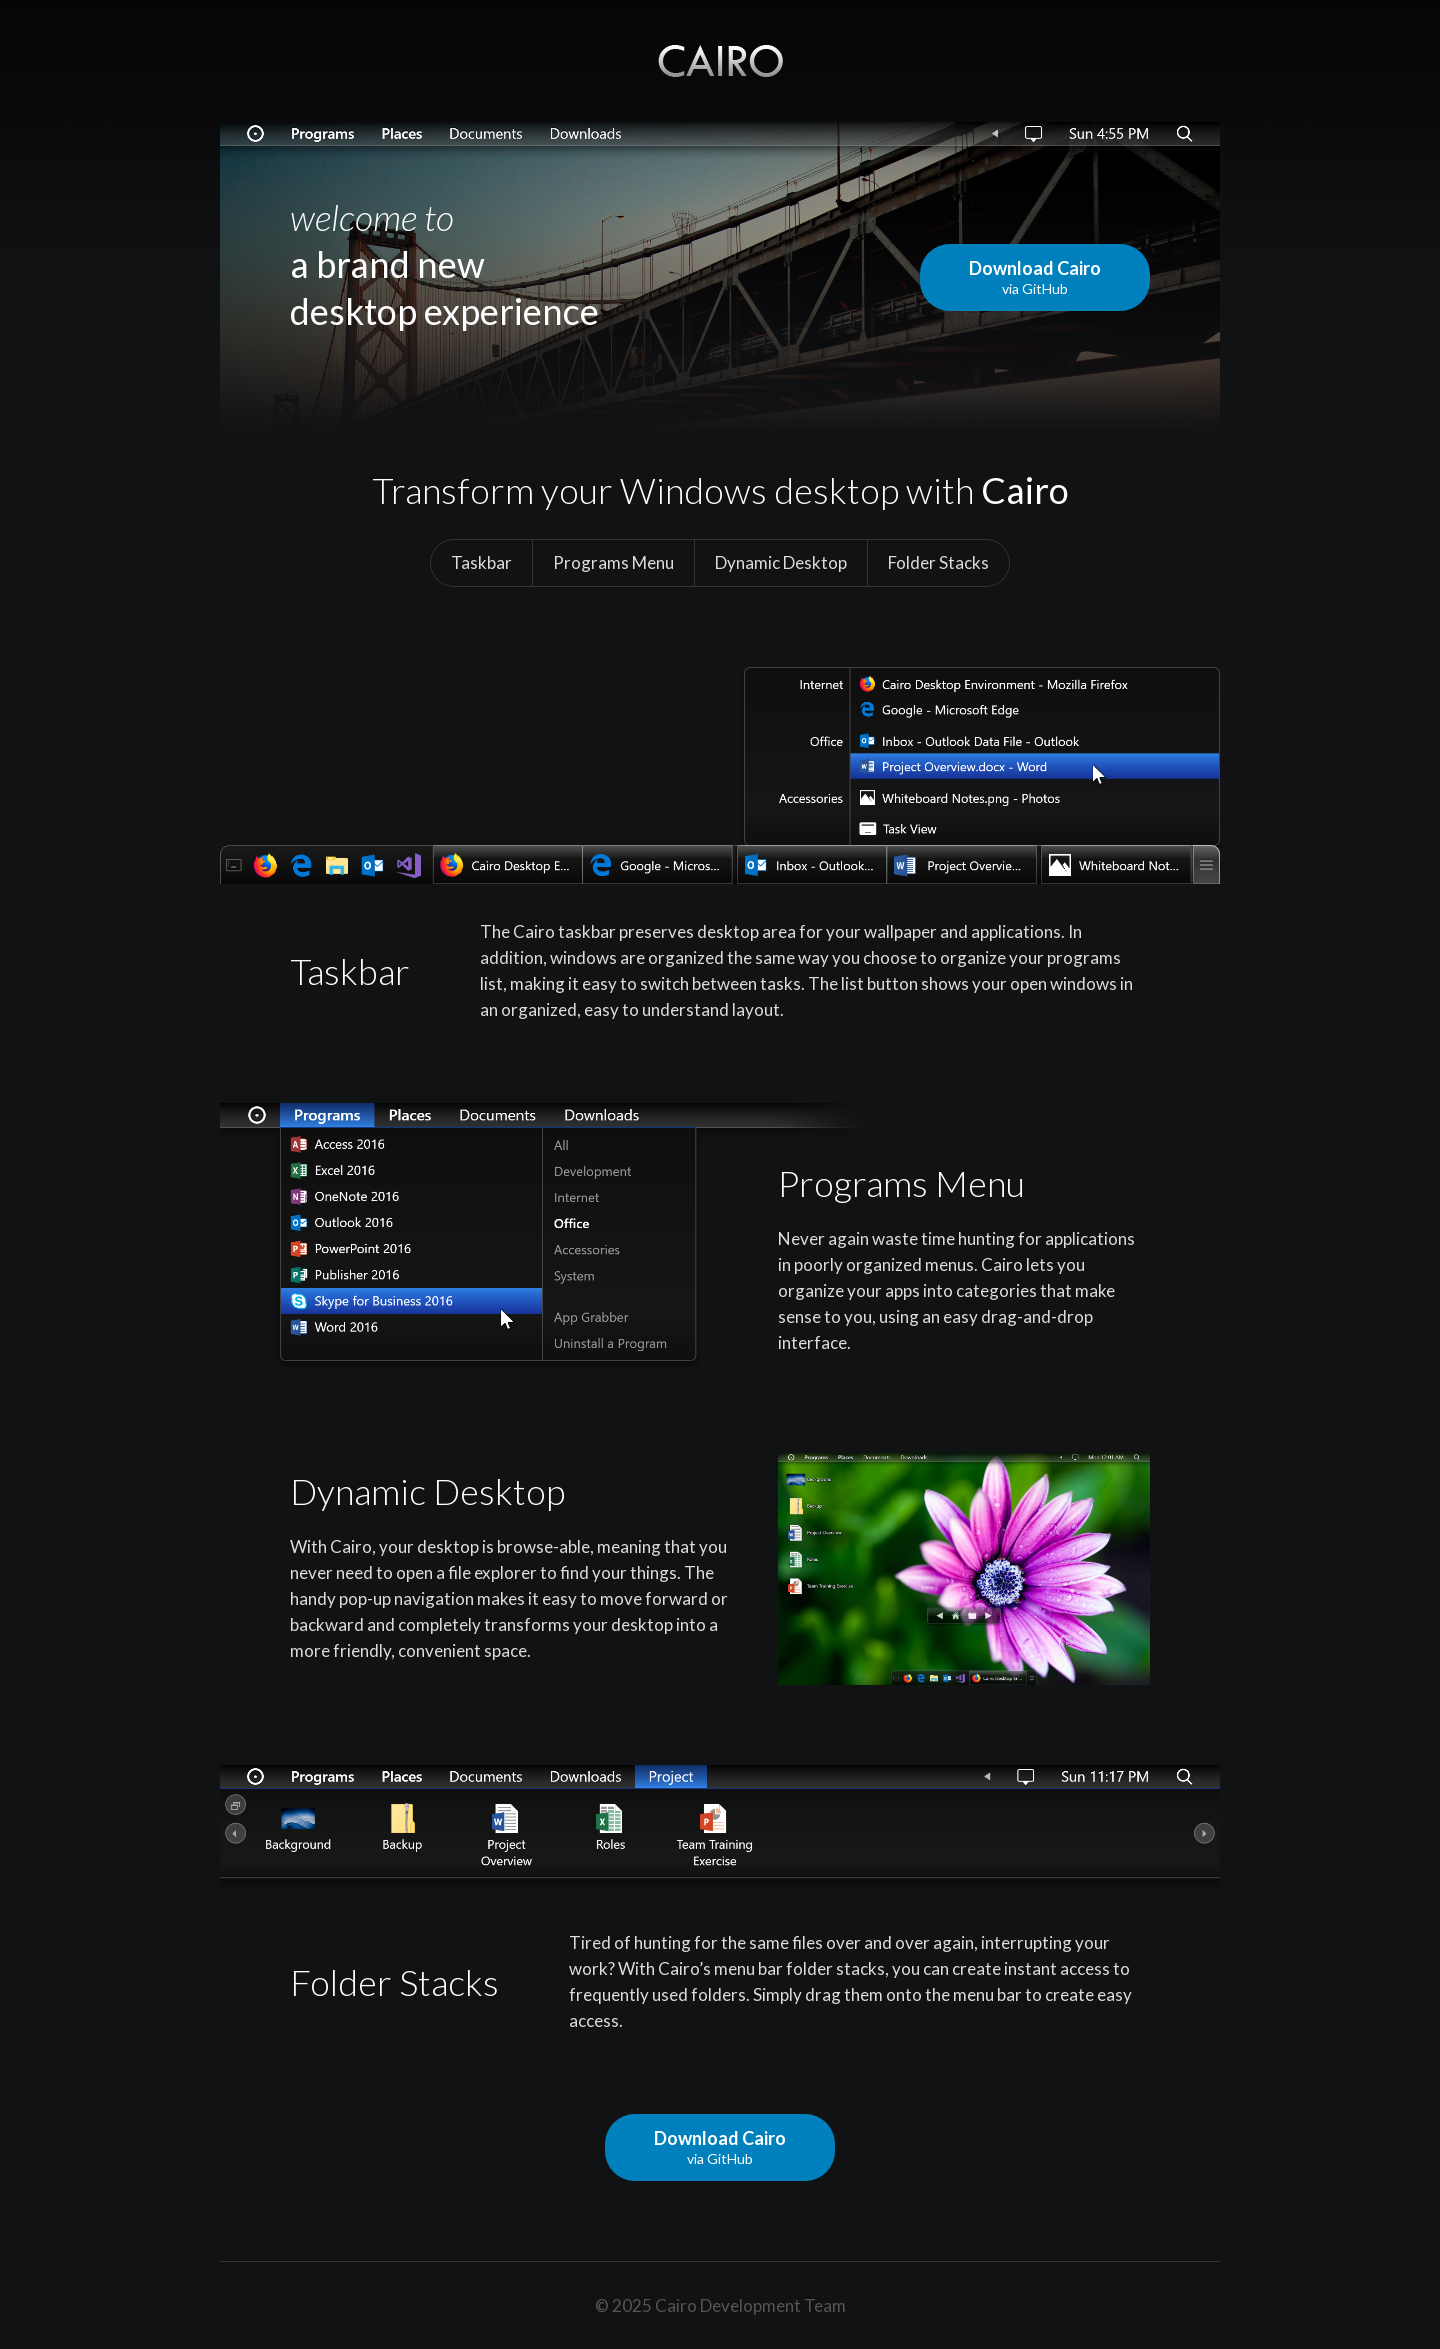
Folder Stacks (938, 562)
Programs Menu (613, 562)
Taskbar (481, 562)
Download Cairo (1035, 277)
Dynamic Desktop (781, 562)
